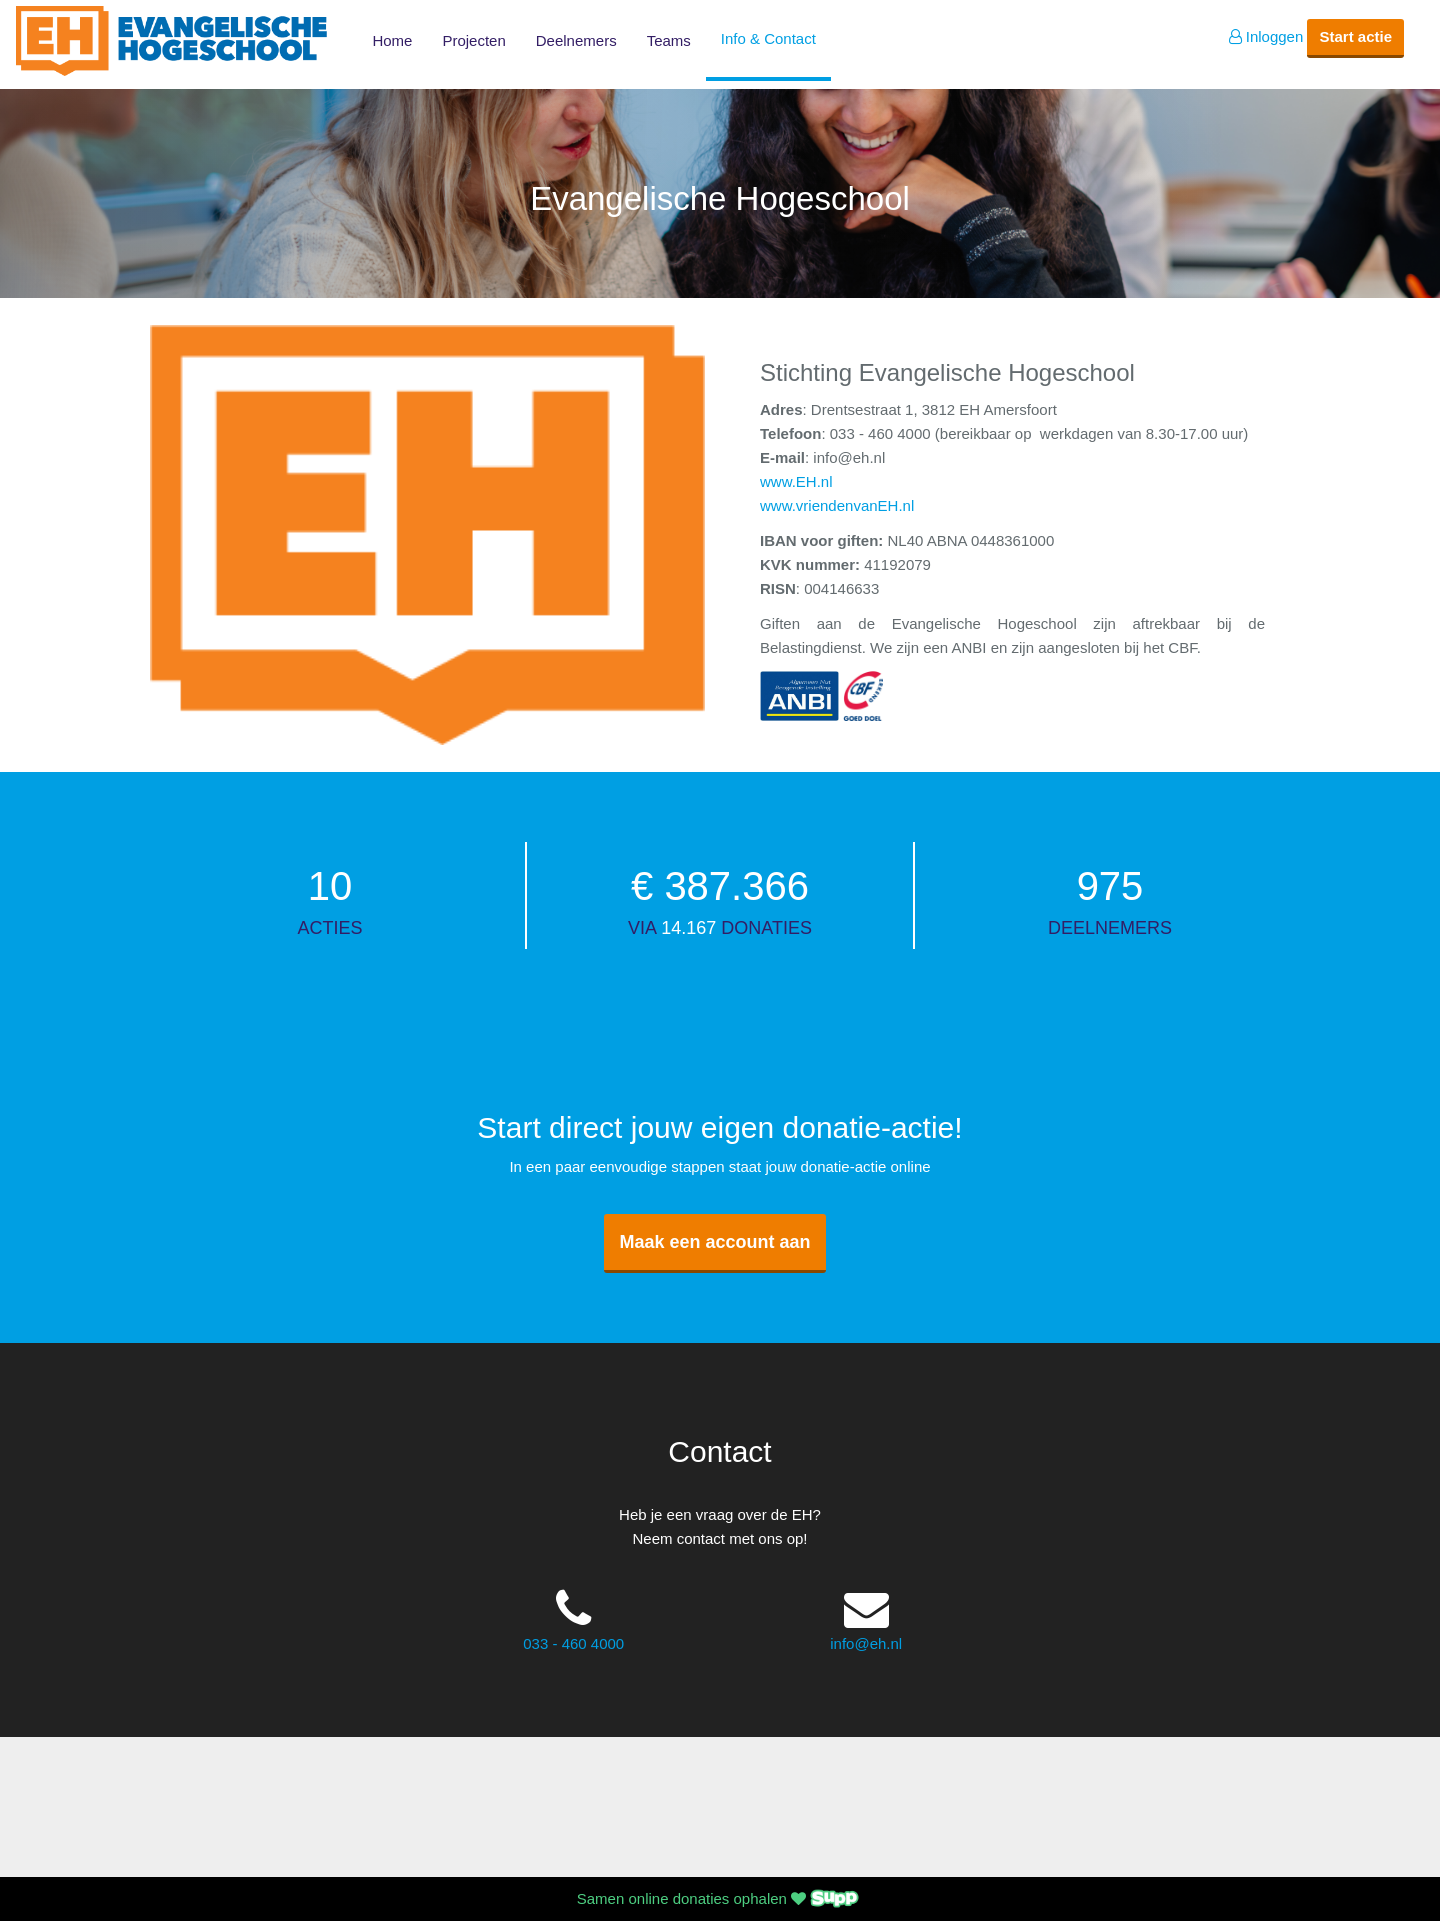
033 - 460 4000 (573, 1643)
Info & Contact (768, 38)
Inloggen (1266, 36)
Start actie (1355, 36)
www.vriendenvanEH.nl (837, 505)
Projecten (473, 40)
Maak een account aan (714, 1242)
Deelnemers (576, 40)
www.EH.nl (796, 481)
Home (392, 40)
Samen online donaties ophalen (720, 1898)
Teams (669, 40)
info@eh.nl (866, 1643)
